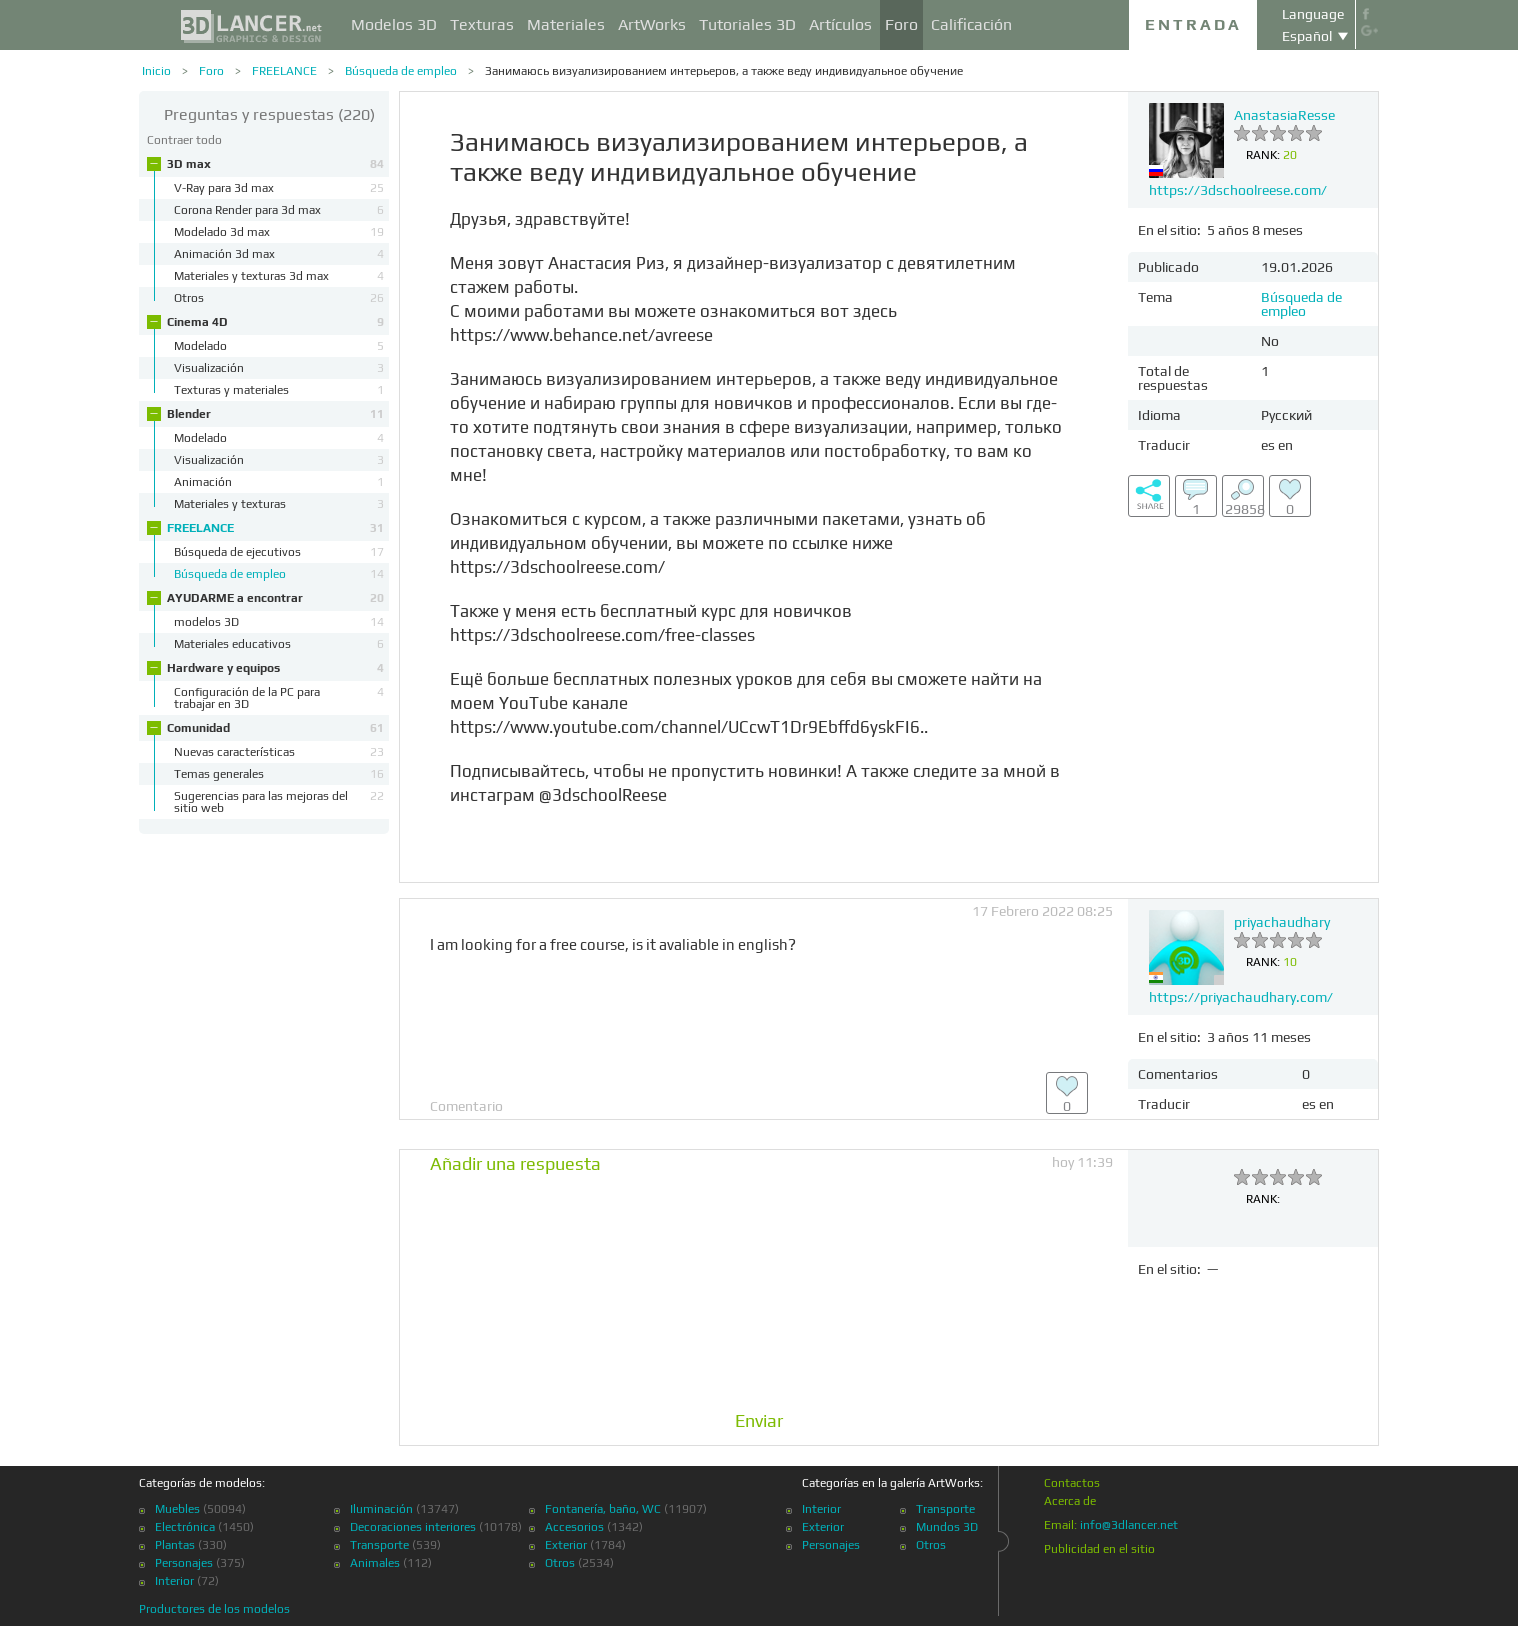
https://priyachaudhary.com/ (1241, 997)
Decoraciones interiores (413, 1527)
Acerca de (1070, 1501)
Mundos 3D (947, 1527)
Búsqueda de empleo (401, 71)
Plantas (175, 1545)
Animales (375, 1563)
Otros (560, 1563)
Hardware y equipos (275, 668)
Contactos (1072, 1483)
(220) (269, 114)
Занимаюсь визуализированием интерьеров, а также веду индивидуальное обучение (724, 71)
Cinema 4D (275, 322)
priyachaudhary (1282, 922)
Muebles (177, 1509)
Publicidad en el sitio (1099, 1549)
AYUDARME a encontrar (275, 598)
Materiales (566, 24)
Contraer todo (184, 140)
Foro (901, 24)
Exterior (566, 1545)
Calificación (971, 24)
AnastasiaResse (1284, 115)
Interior (174, 1581)
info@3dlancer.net (1129, 1525)
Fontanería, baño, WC (603, 1509)
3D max (275, 164)
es (1268, 445)
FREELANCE (284, 71)
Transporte (379, 1545)
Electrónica (185, 1527)
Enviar (759, 1420)
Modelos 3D (394, 24)
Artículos (840, 24)
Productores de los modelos (214, 1609)
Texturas (482, 24)
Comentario (466, 1106)
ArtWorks (652, 24)
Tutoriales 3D (747, 24)
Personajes (184, 1563)
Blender (275, 414)
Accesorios (574, 1527)
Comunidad (275, 728)
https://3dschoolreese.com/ (1238, 190)
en (1285, 445)
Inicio (156, 71)
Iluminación (381, 1509)
